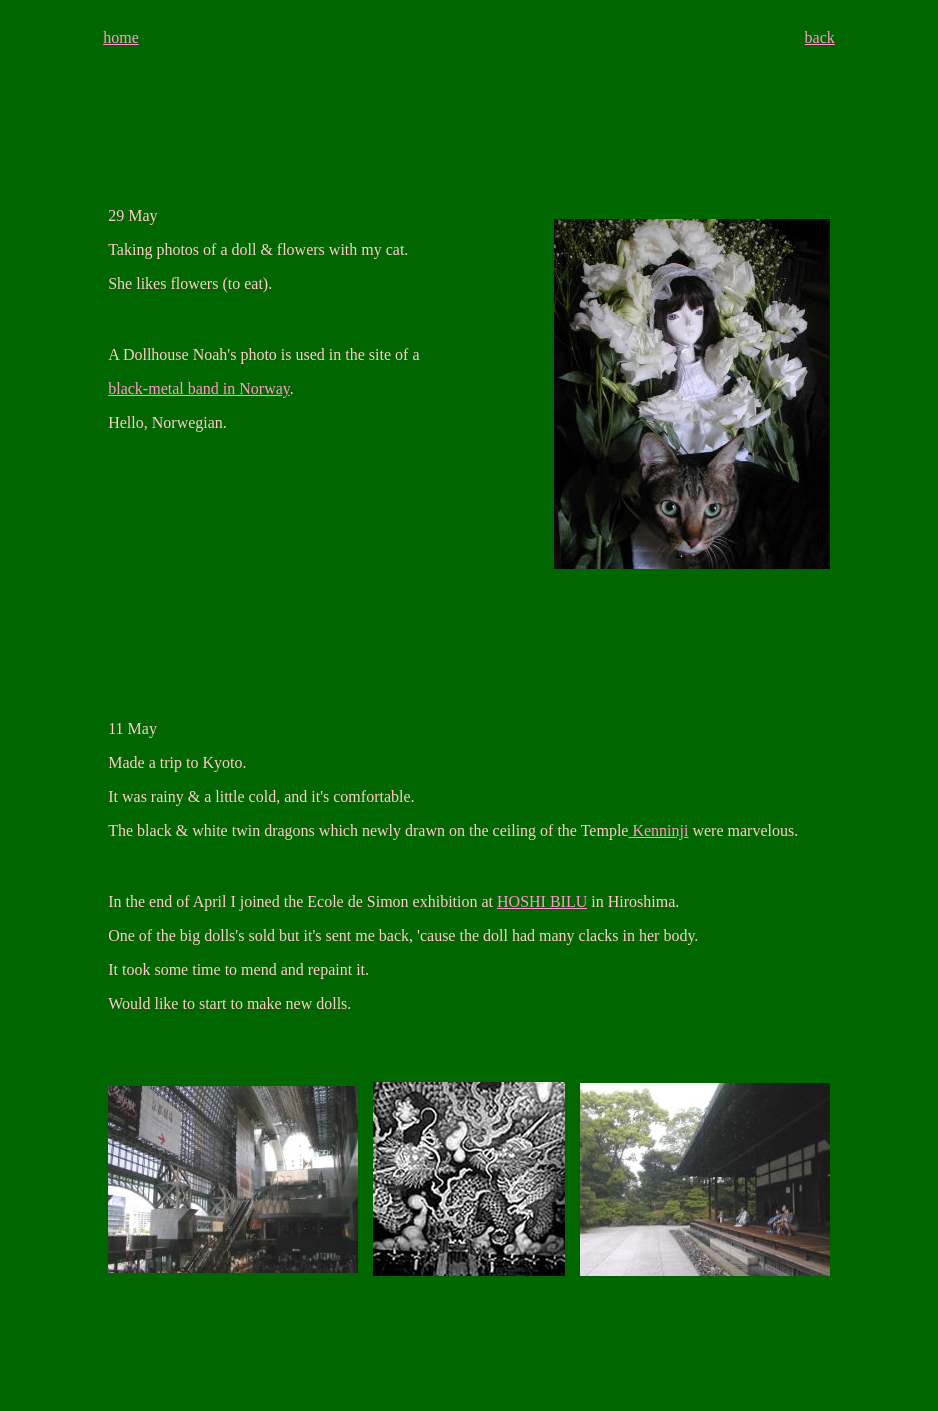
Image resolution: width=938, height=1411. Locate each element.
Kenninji (658, 830)
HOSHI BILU (542, 901)
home (121, 37)
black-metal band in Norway (199, 388)
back (820, 37)
